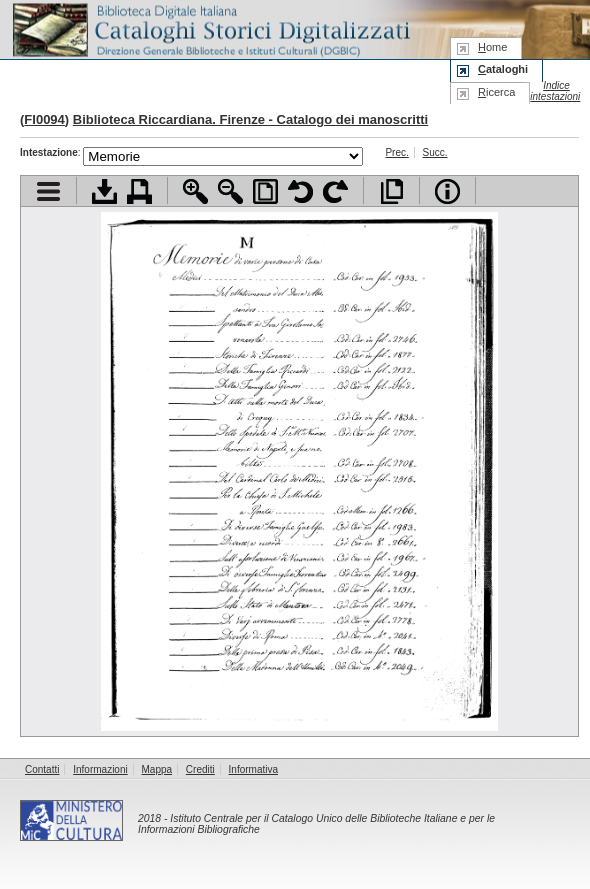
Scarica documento (104, 191)
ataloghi (503, 69)
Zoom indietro (230, 191)
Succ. (435, 152)
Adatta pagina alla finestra (265, 191)
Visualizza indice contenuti (48, 191)
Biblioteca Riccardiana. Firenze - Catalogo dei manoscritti (250, 119)
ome (492, 47)
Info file (447, 191)
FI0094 (44, 119)
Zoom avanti (195, 191)
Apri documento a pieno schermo (391, 191)
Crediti (200, 769)
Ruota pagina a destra (335, 191)
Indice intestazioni (555, 91)
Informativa (253, 769)
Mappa (157, 769)
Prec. (396, 152)
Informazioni (100, 769)
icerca (496, 92)
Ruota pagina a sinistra (300, 191)
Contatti (42, 769)
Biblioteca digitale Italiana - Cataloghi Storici (210, 28)
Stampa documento (139, 191)
